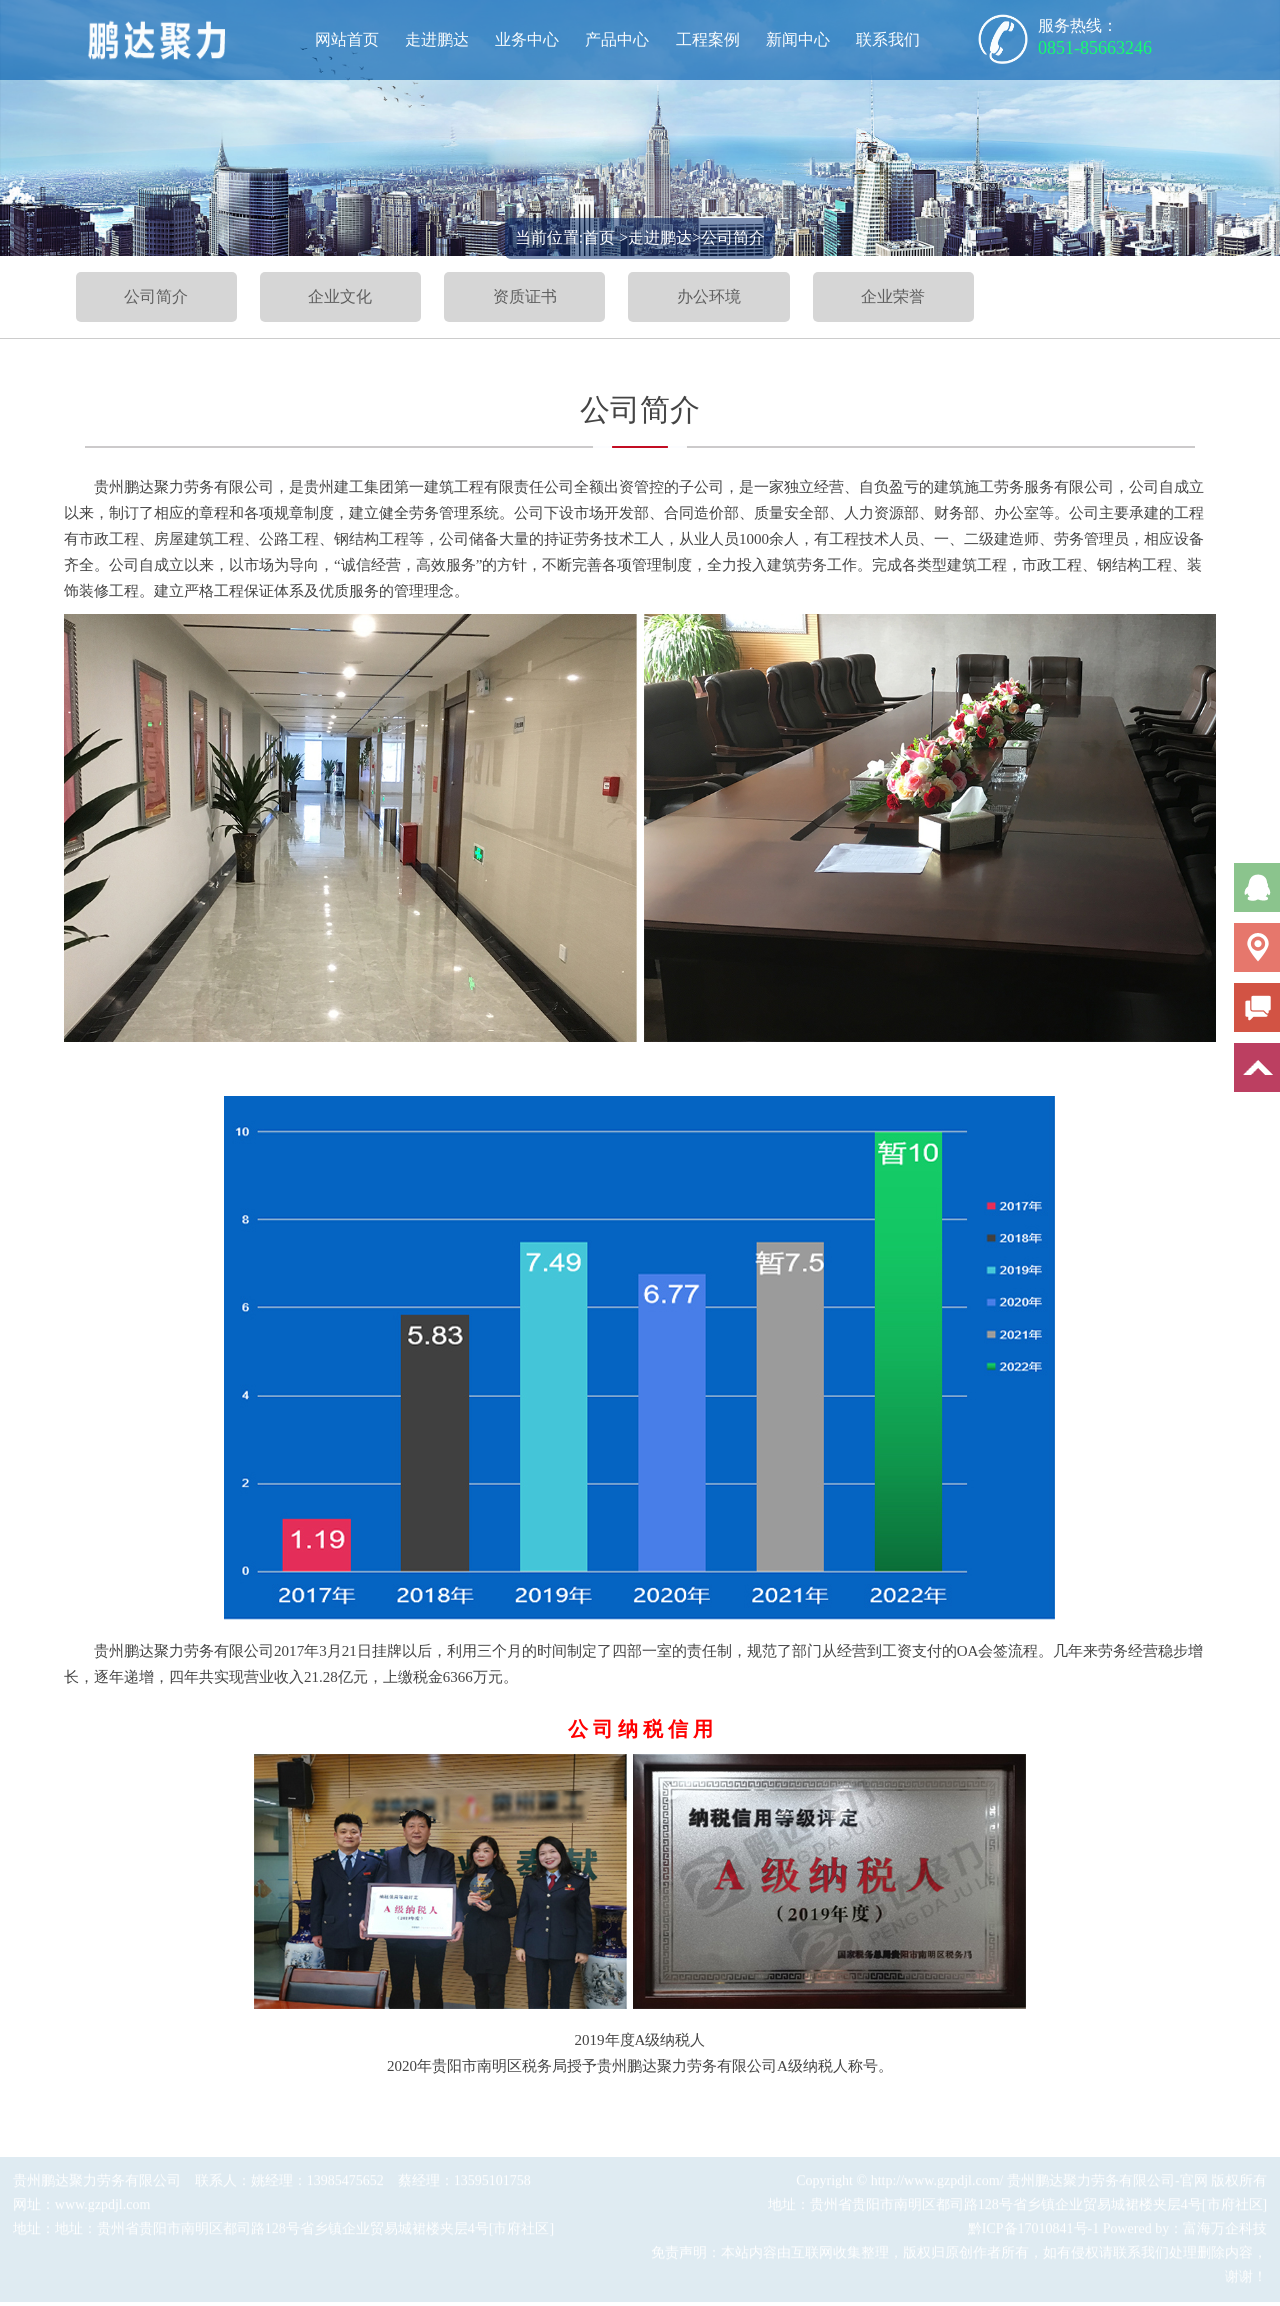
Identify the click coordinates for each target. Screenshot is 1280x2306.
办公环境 (709, 296)
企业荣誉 (893, 296)
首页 (599, 237)
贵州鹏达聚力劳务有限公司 (97, 2184)
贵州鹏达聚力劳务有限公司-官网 (1107, 2184)
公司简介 (156, 296)
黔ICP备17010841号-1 (1033, 2232)
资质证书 (525, 296)
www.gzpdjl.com (103, 2208)
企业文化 (340, 296)
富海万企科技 (1225, 2232)
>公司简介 (728, 237)
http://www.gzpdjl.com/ (937, 2184)
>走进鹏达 (655, 237)
